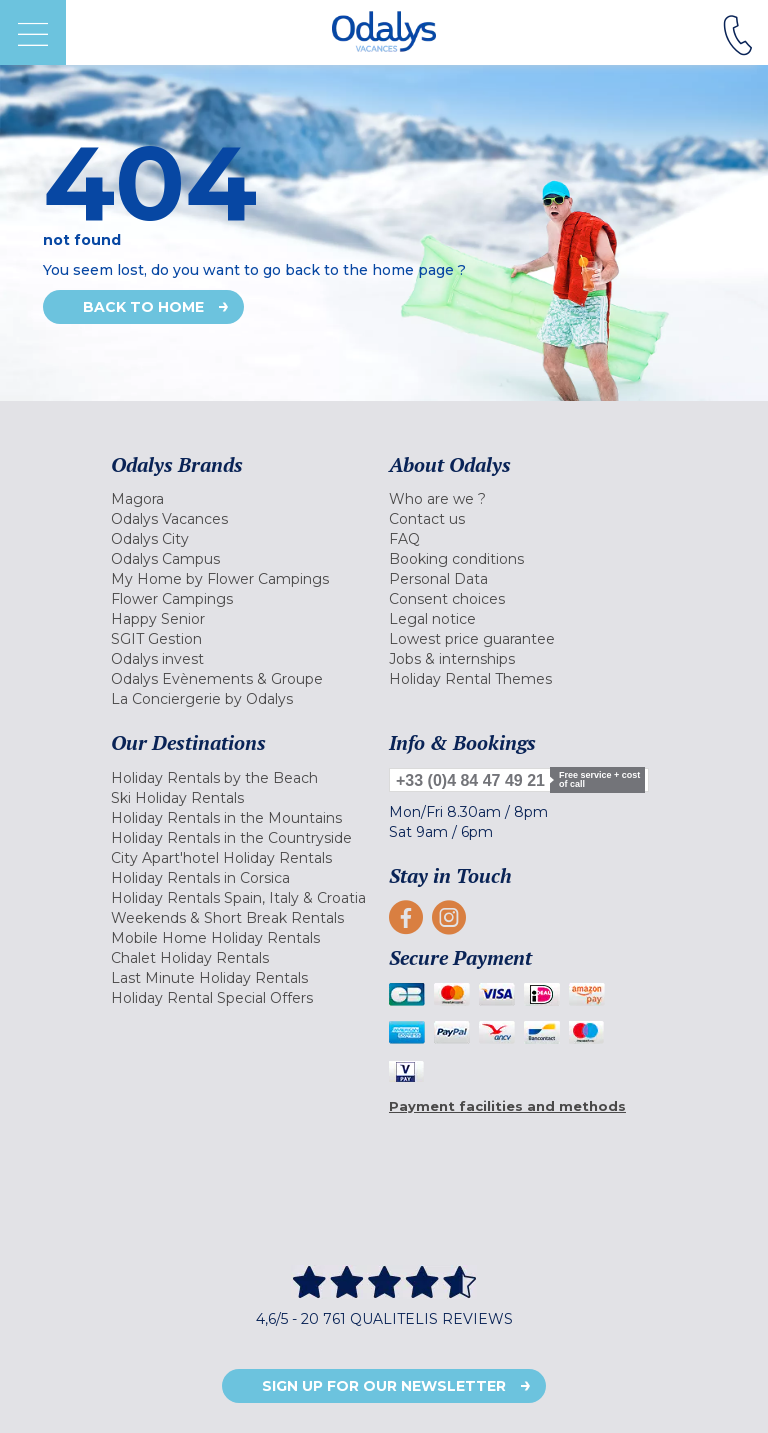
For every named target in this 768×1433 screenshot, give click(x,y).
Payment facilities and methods (507, 1106)
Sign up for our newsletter (384, 1386)
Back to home (143, 307)
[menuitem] (245, 499)
